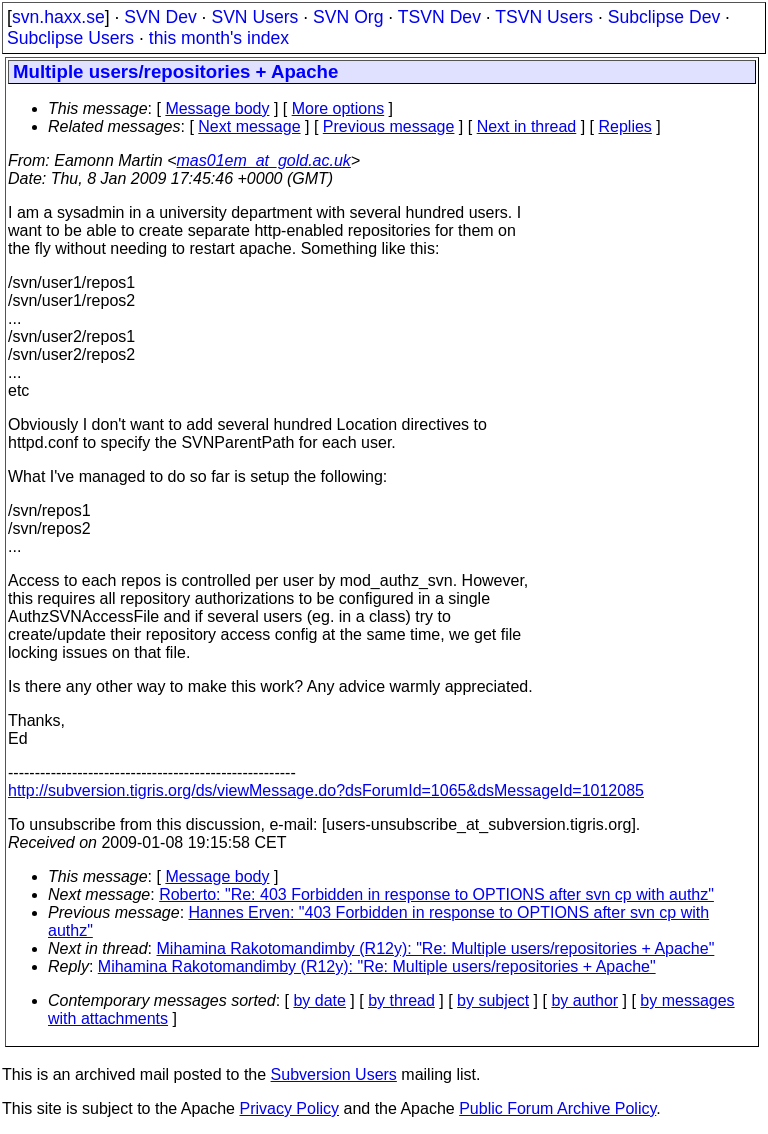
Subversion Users (334, 1074)
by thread (401, 1000)
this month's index (219, 38)
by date (319, 1000)
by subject (493, 1000)
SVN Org (348, 17)
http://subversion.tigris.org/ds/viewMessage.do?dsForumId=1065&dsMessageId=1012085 (326, 790)
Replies (625, 126)
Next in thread (527, 126)
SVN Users (254, 17)
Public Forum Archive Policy (557, 1108)
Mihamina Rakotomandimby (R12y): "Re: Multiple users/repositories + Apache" (436, 948)
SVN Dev (160, 17)
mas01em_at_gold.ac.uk (264, 160)
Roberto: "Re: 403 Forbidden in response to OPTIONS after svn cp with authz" (436, 894)
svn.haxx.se (58, 17)
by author (584, 1000)
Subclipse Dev (664, 17)
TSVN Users (544, 17)
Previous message (389, 126)
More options (338, 108)
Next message (249, 126)
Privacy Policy (289, 1108)
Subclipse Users (70, 38)
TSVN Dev (439, 17)
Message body (217, 108)
